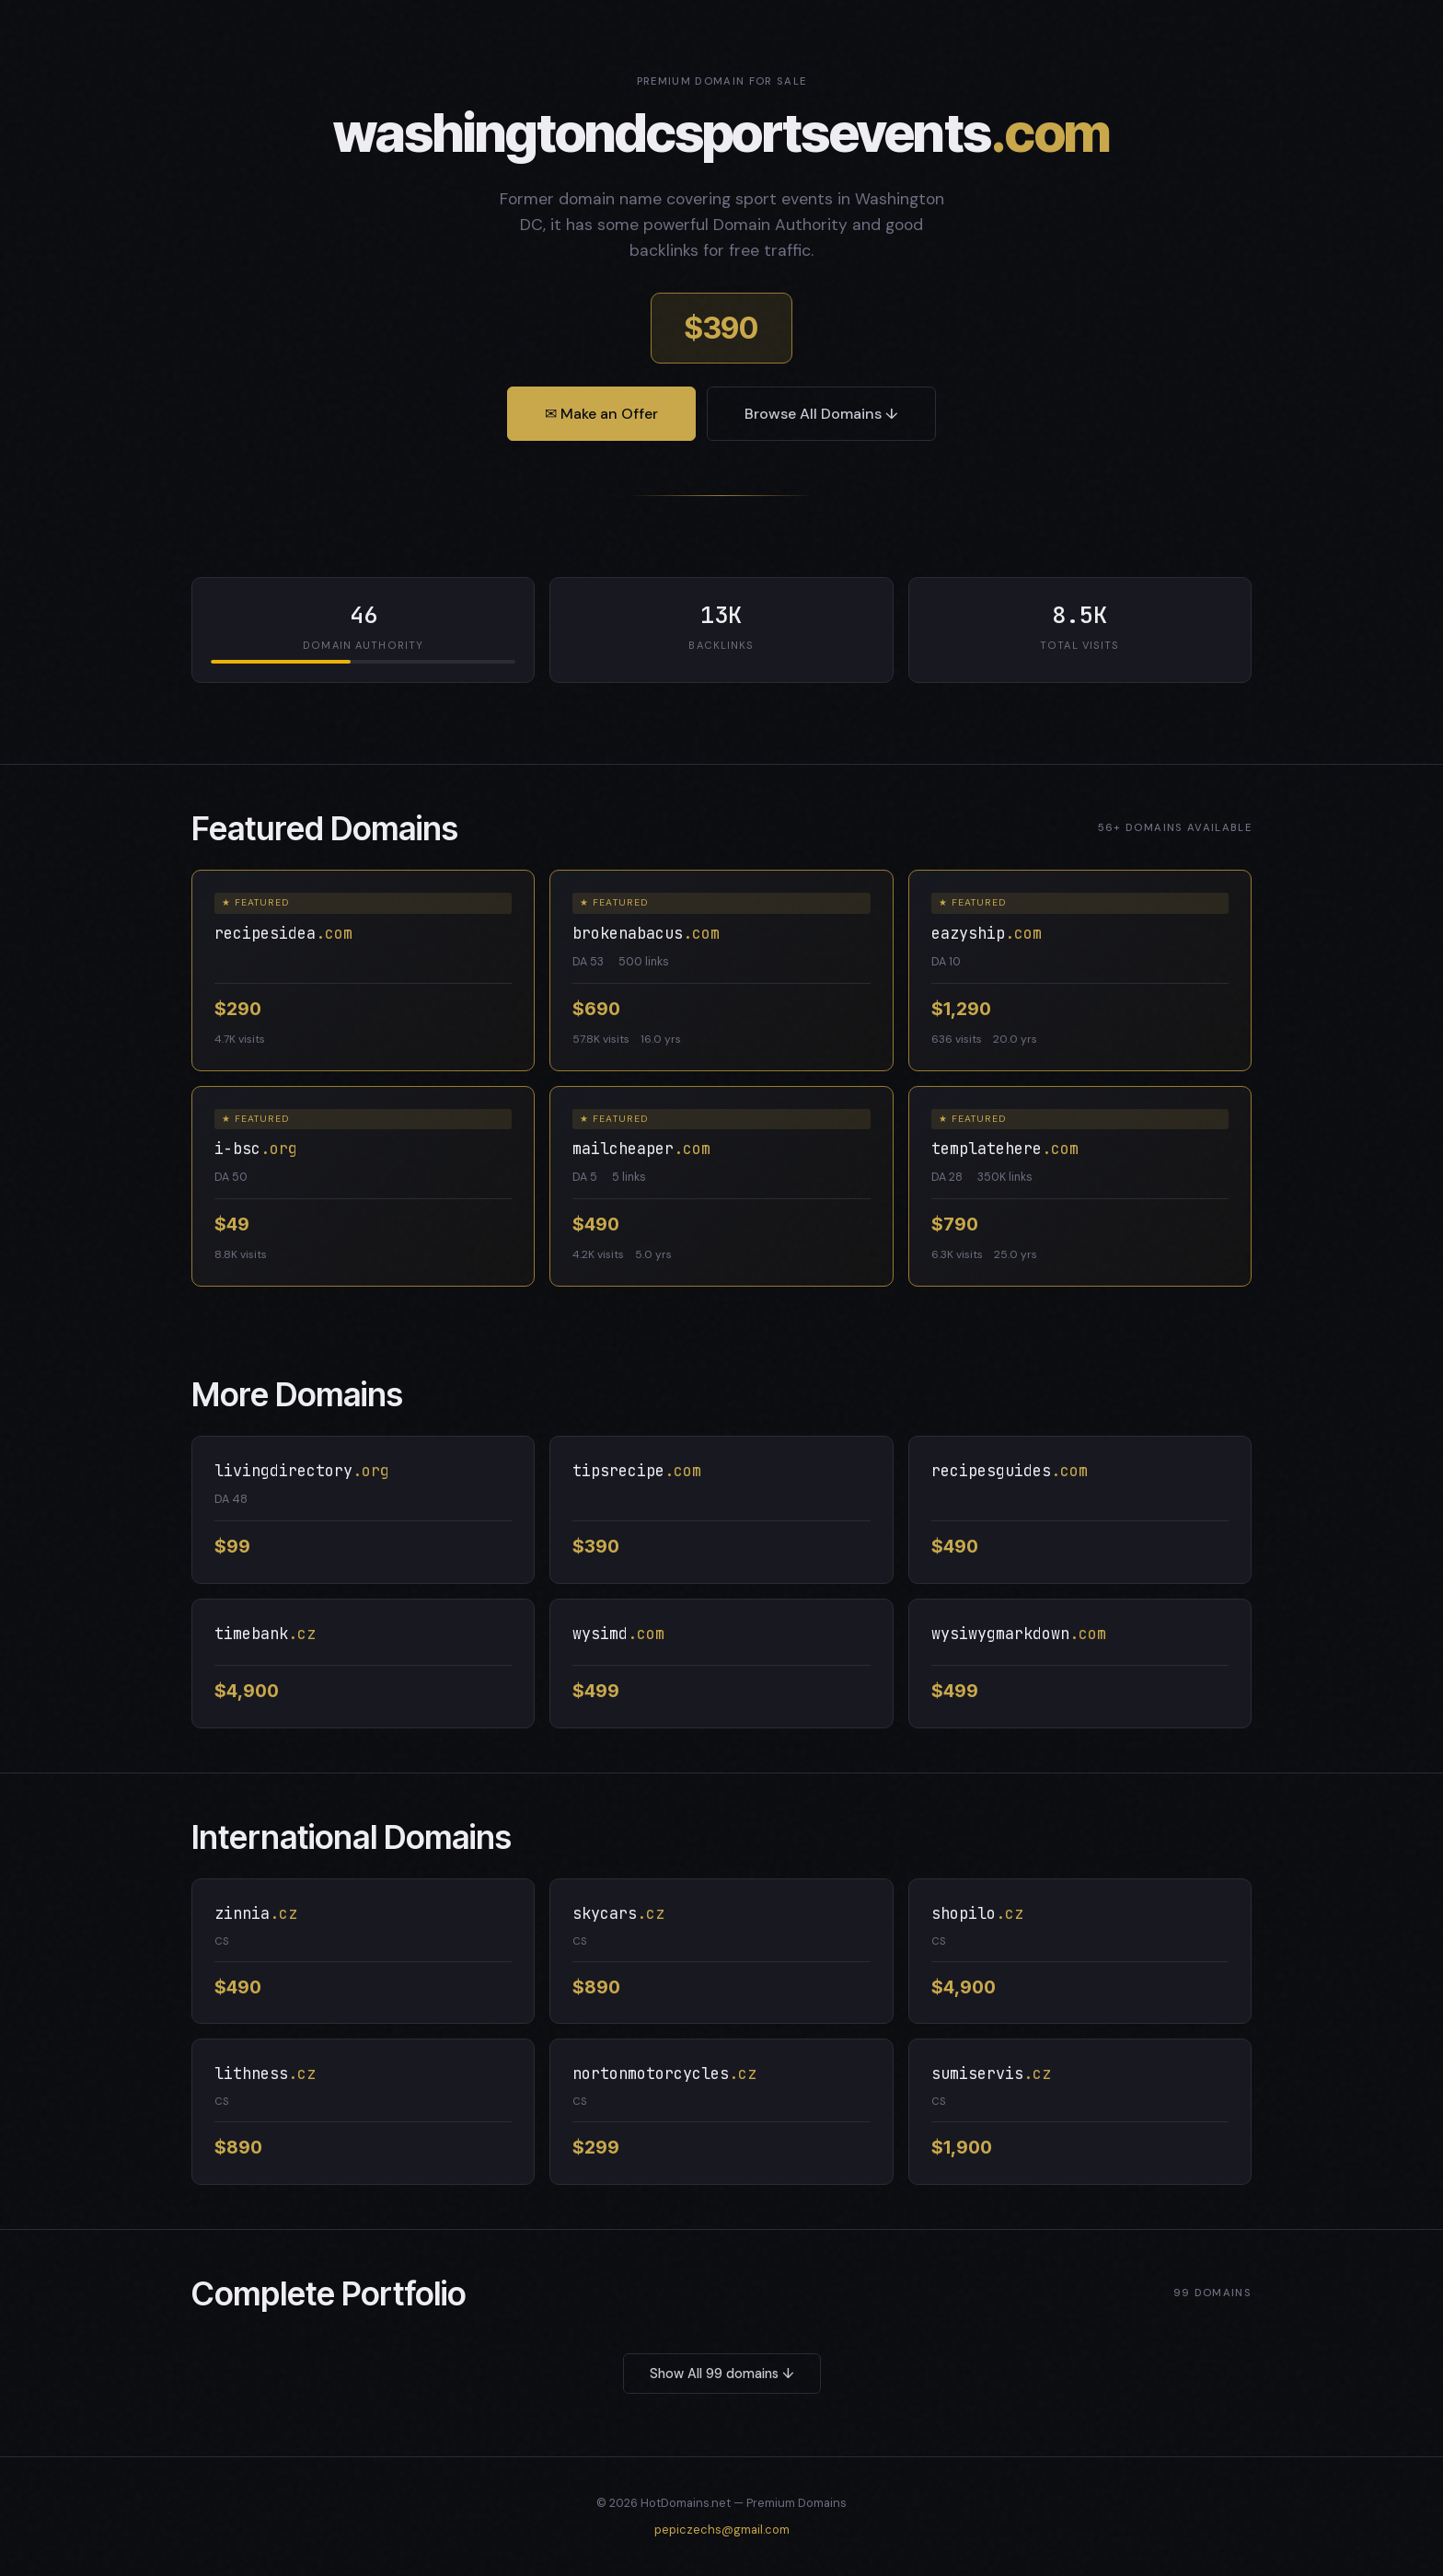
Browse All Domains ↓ (821, 413)
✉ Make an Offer (601, 413)
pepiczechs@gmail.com (722, 2529)
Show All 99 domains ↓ (722, 2373)
